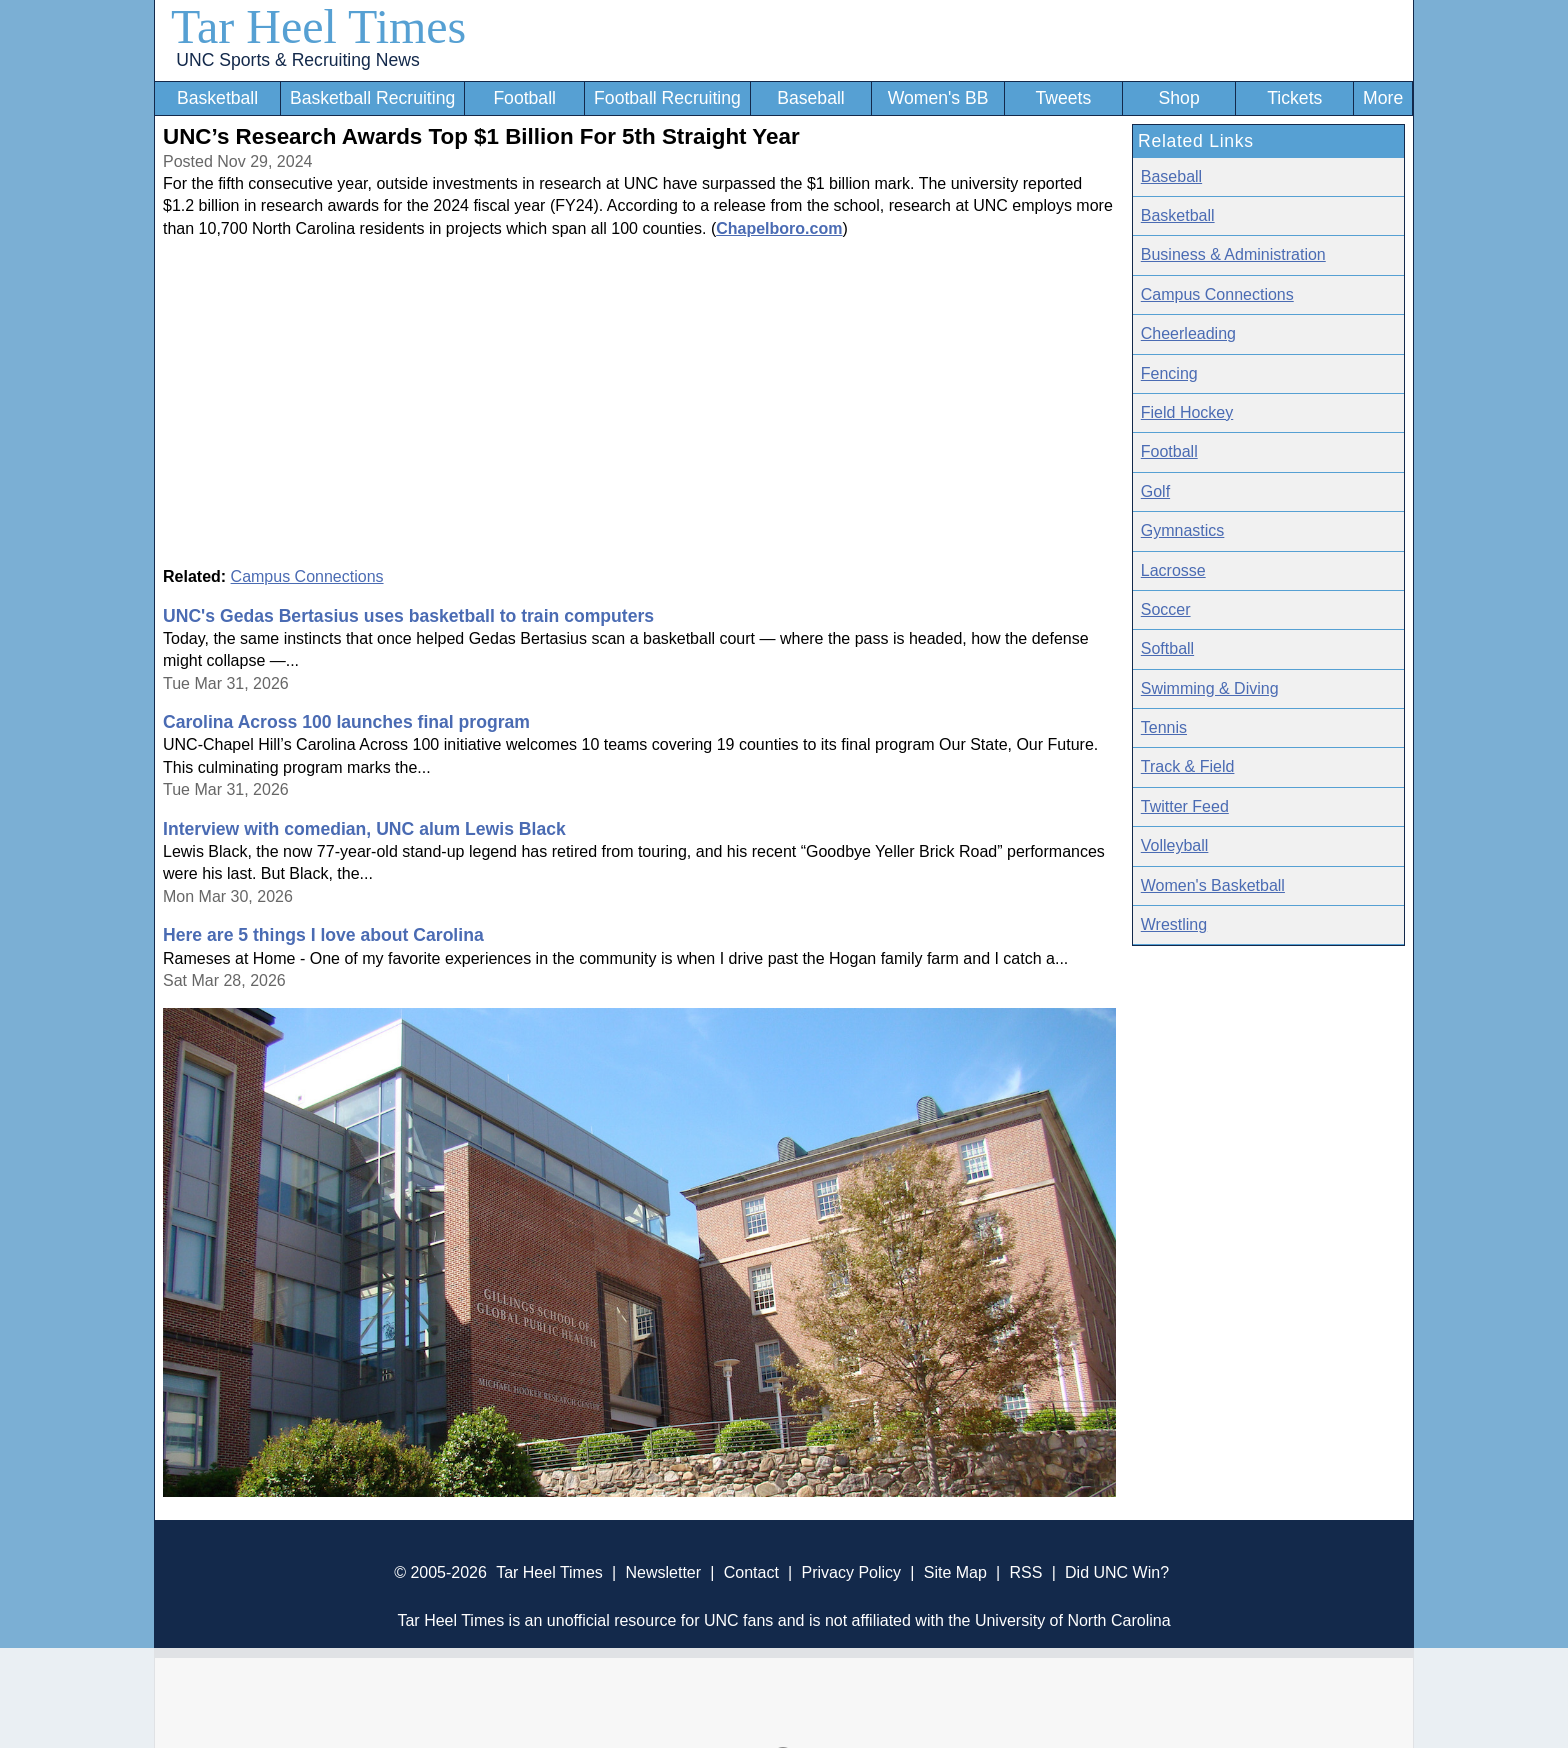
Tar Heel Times (318, 26)
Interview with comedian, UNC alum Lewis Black (364, 829)
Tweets (1063, 98)
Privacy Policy (851, 1572)
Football (524, 98)
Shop (1179, 98)
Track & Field (1188, 766)
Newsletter (663, 1572)
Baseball (811, 98)
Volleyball (1175, 845)
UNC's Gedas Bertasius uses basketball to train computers (408, 616)
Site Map (955, 1572)
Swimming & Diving (1210, 688)
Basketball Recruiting (372, 98)
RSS (1025, 1572)
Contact (751, 1572)
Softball (1167, 648)
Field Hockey (1187, 412)
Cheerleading (1188, 333)
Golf (1155, 491)
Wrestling (1174, 924)
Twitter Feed (1185, 806)
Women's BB (938, 98)
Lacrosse (1173, 570)
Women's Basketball (1213, 885)
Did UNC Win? (1117, 1572)
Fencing (1169, 373)
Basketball (217, 98)
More (1383, 98)
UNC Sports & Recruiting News (297, 60)
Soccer (1166, 609)
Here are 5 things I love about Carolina (323, 935)
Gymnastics (1183, 530)
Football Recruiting (667, 98)
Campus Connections (307, 576)
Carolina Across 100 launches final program (346, 722)
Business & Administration (1233, 254)
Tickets (1294, 98)
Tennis (1164, 727)
